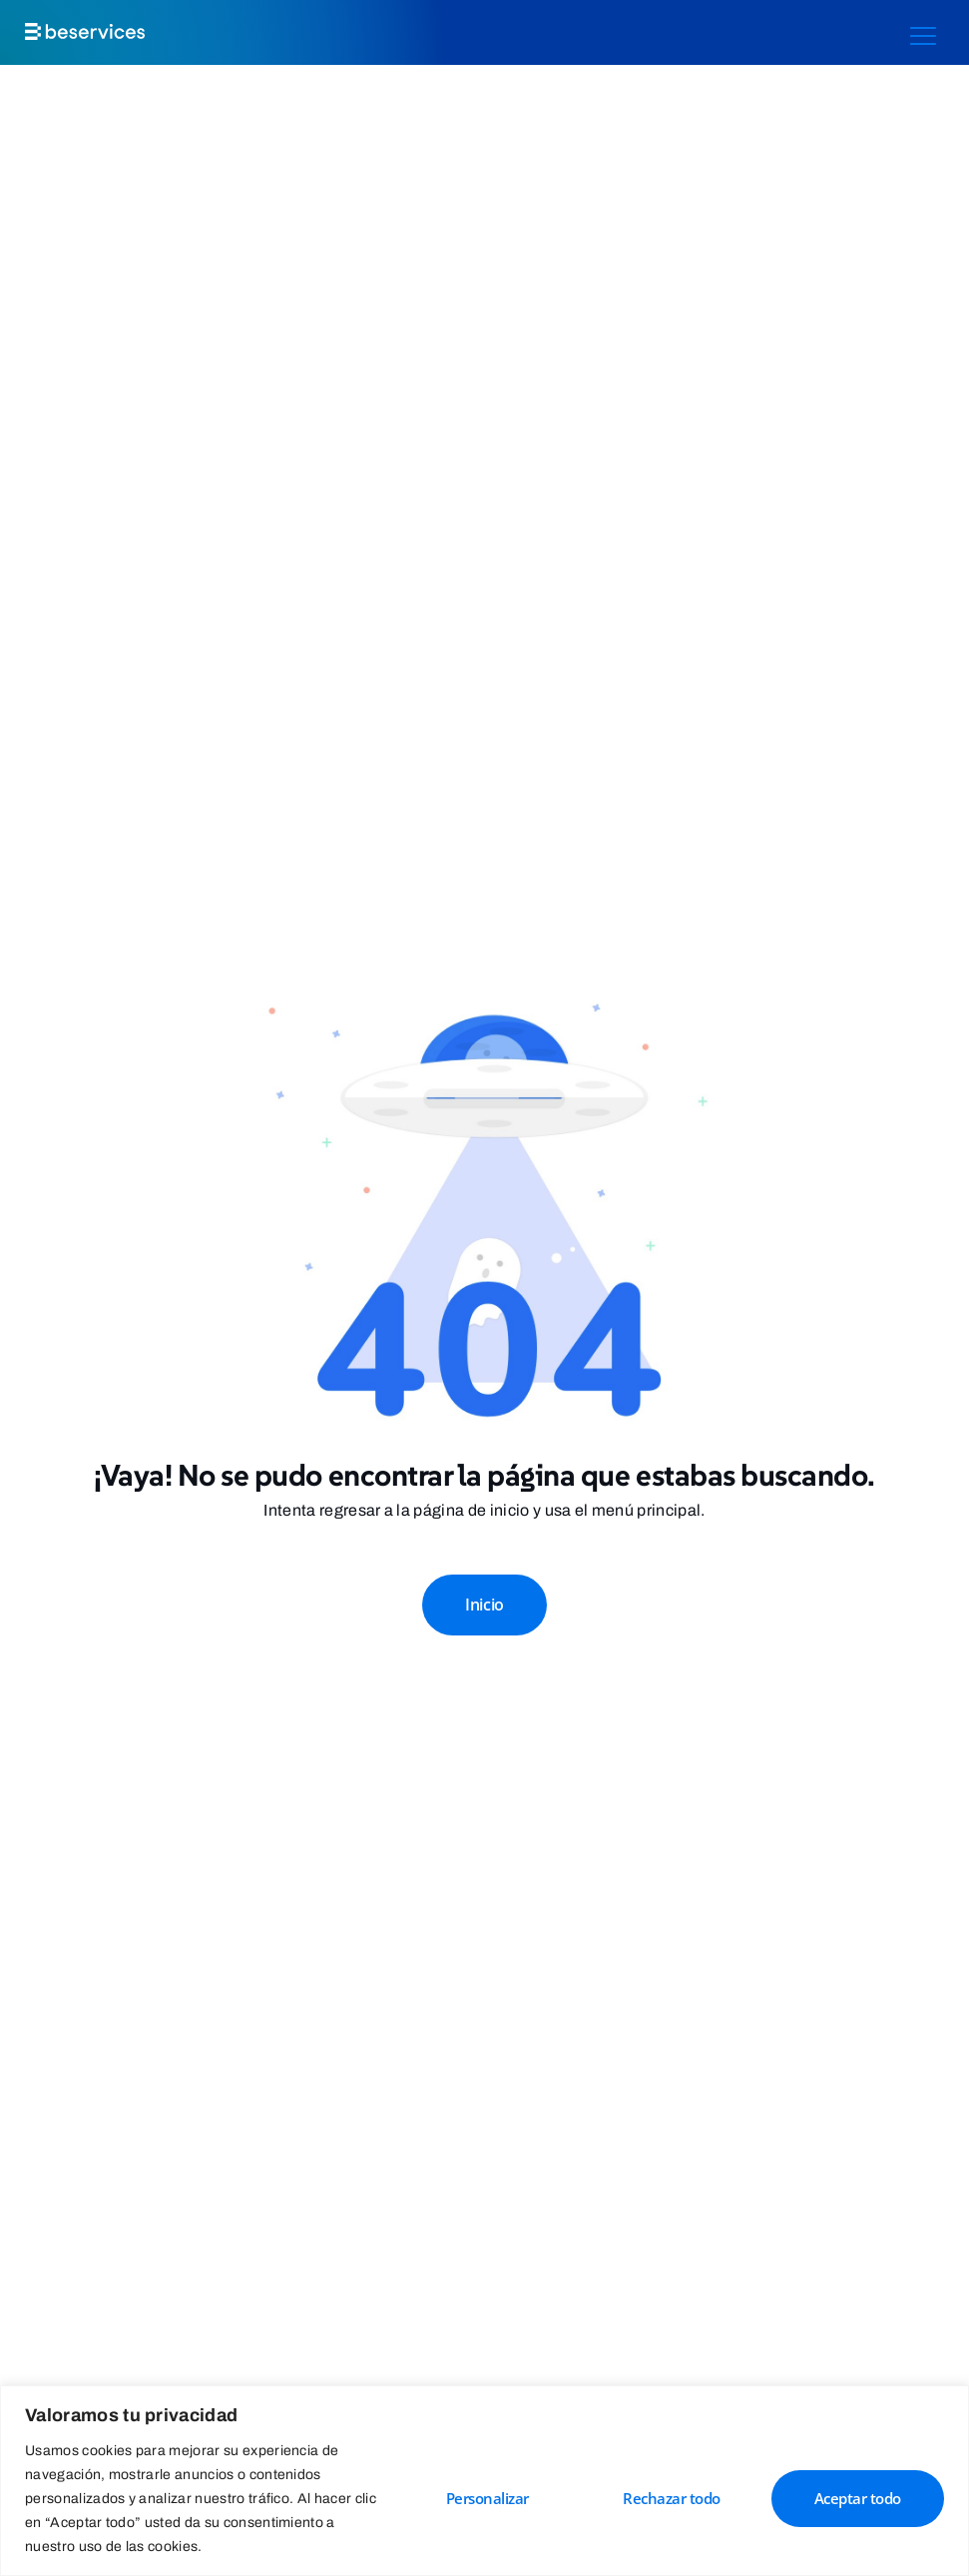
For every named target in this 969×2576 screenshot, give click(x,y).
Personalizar (487, 2498)
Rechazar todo (672, 2498)
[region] (484, 2480)
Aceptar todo (857, 2498)
